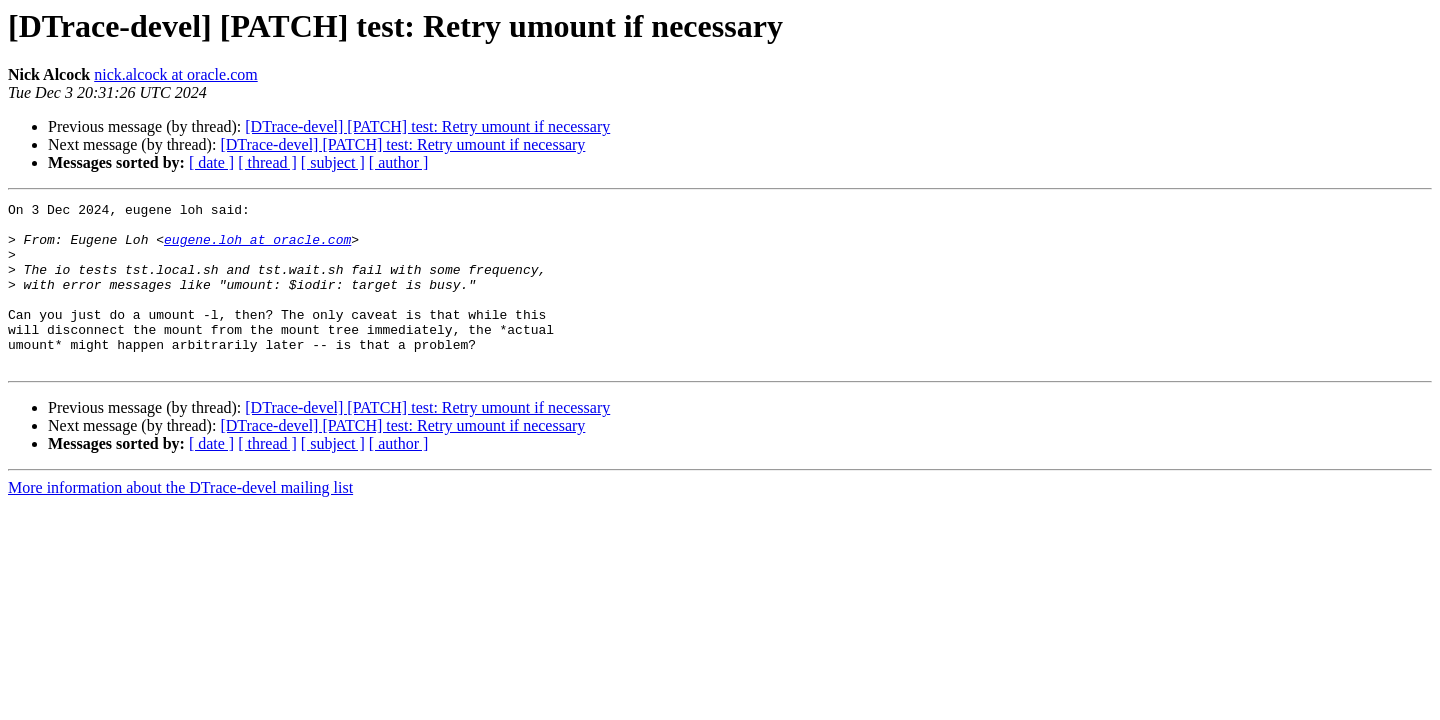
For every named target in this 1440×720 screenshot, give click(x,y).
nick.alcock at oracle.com (175, 74)
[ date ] (211, 162)
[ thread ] (267, 162)
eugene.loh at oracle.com (257, 248)
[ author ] (399, 162)
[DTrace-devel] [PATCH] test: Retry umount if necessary (427, 126)
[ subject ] (333, 162)
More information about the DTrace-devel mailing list (180, 520)
